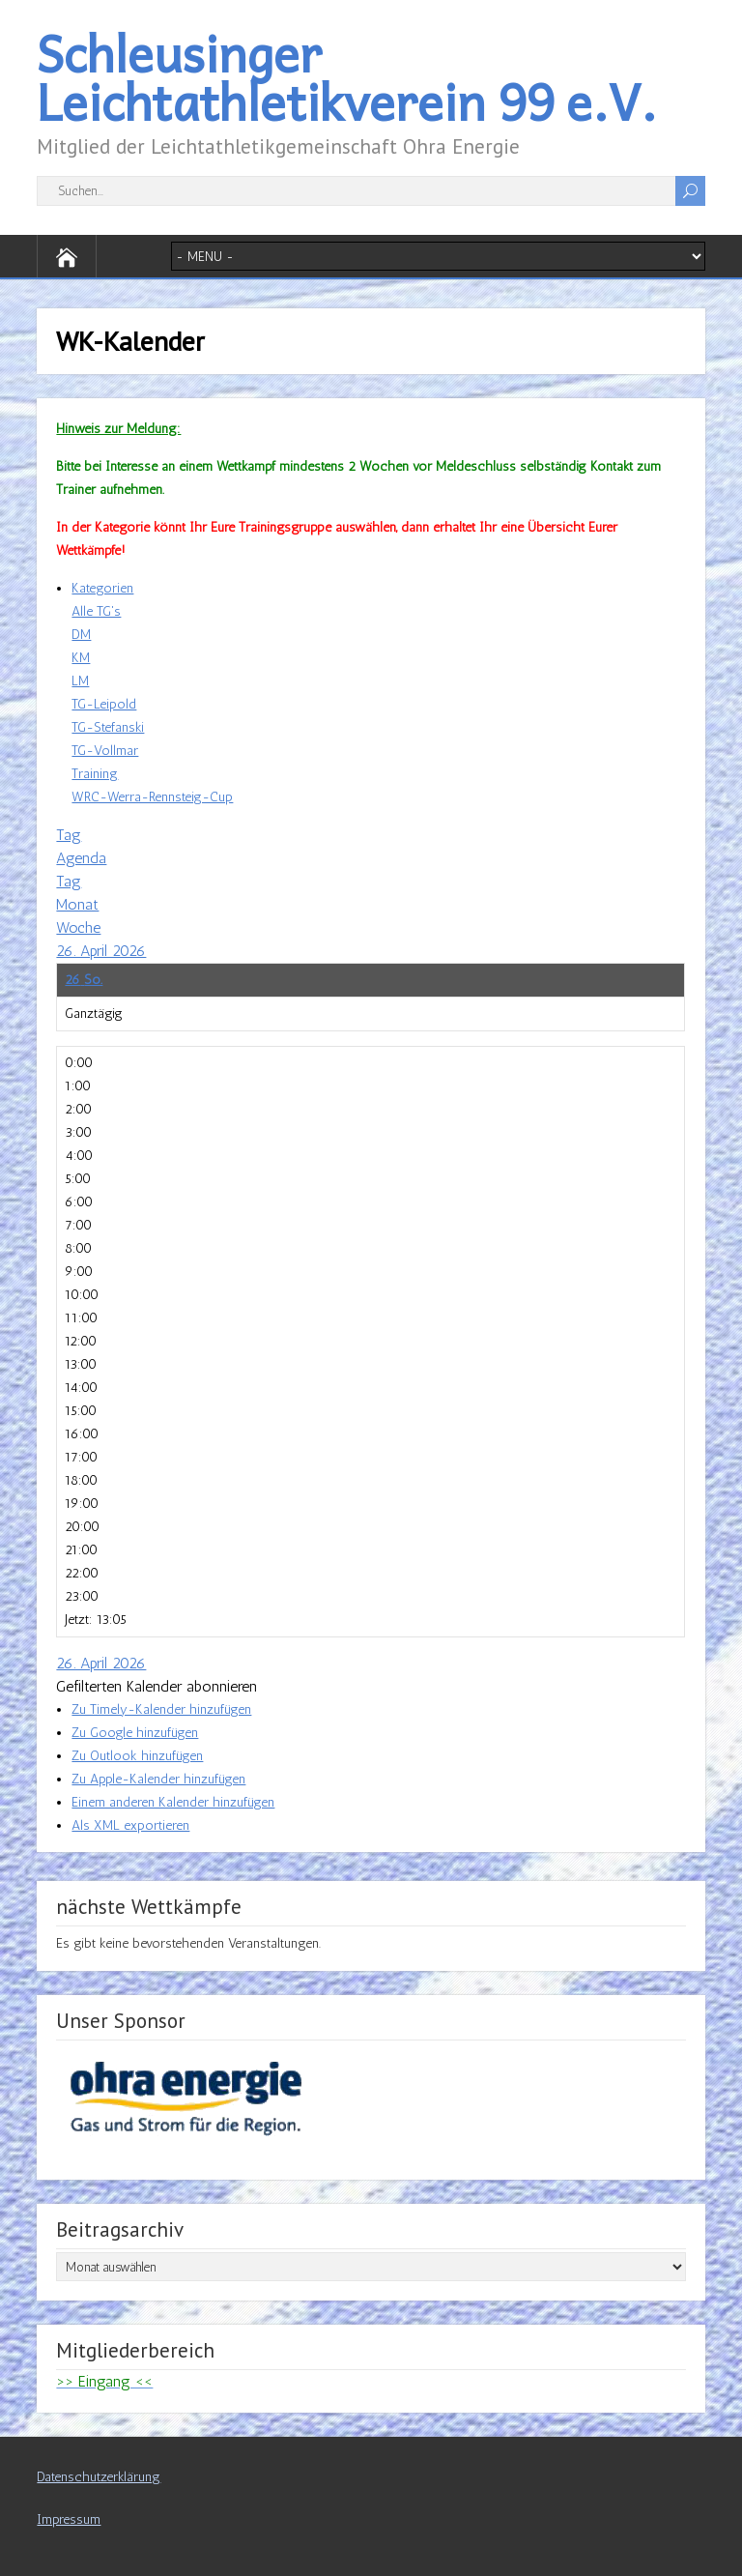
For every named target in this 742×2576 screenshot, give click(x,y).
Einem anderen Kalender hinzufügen (172, 1802)
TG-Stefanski (107, 727)
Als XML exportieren (130, 1825)
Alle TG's (96, 611)
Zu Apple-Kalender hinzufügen (158, 1779)
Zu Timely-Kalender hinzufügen (161, 1709)
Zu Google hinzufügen (134, 1732)
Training (94, 774)
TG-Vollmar (104, 750)
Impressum (68, 2519)
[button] (156, 1686)
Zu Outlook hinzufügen (137, 1756)
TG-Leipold (103, 704)
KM (80, 658)
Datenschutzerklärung (98, 2477)
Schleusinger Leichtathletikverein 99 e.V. (347, 77)
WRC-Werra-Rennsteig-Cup (152, 797)
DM (81, 634)
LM (80, 681)
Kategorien (102, 588)
